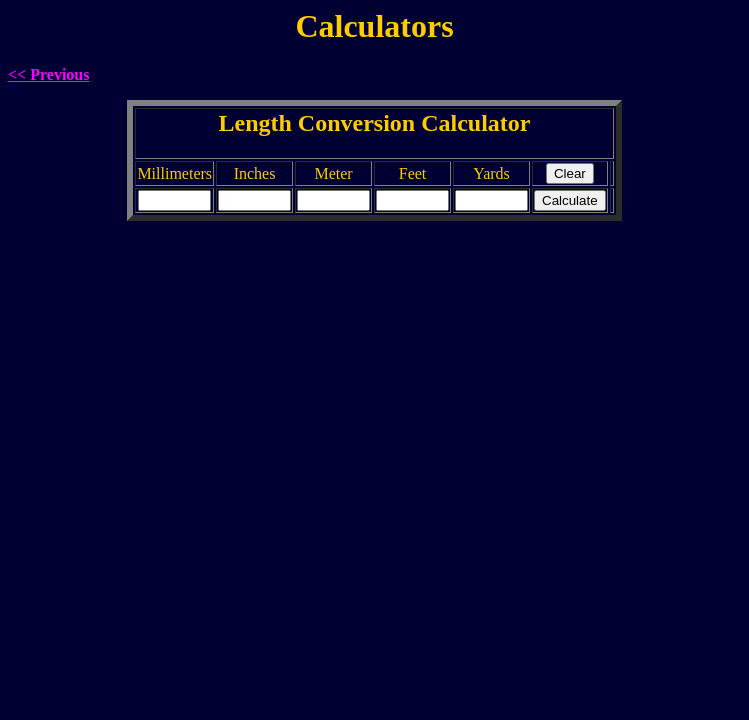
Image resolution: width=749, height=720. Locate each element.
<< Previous (49, 74)
